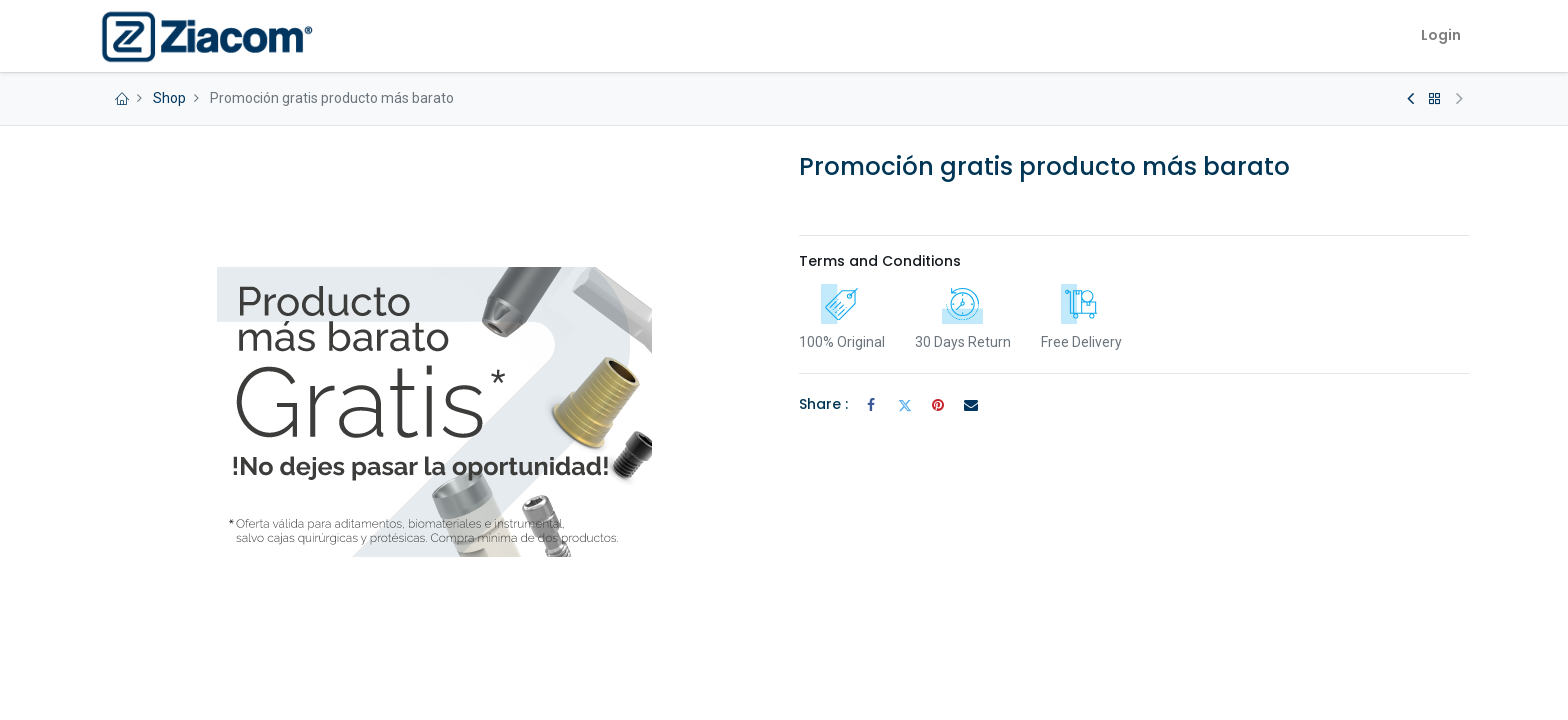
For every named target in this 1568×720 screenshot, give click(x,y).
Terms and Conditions (880, 261)
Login (1441, 35)
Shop (169, 98)
